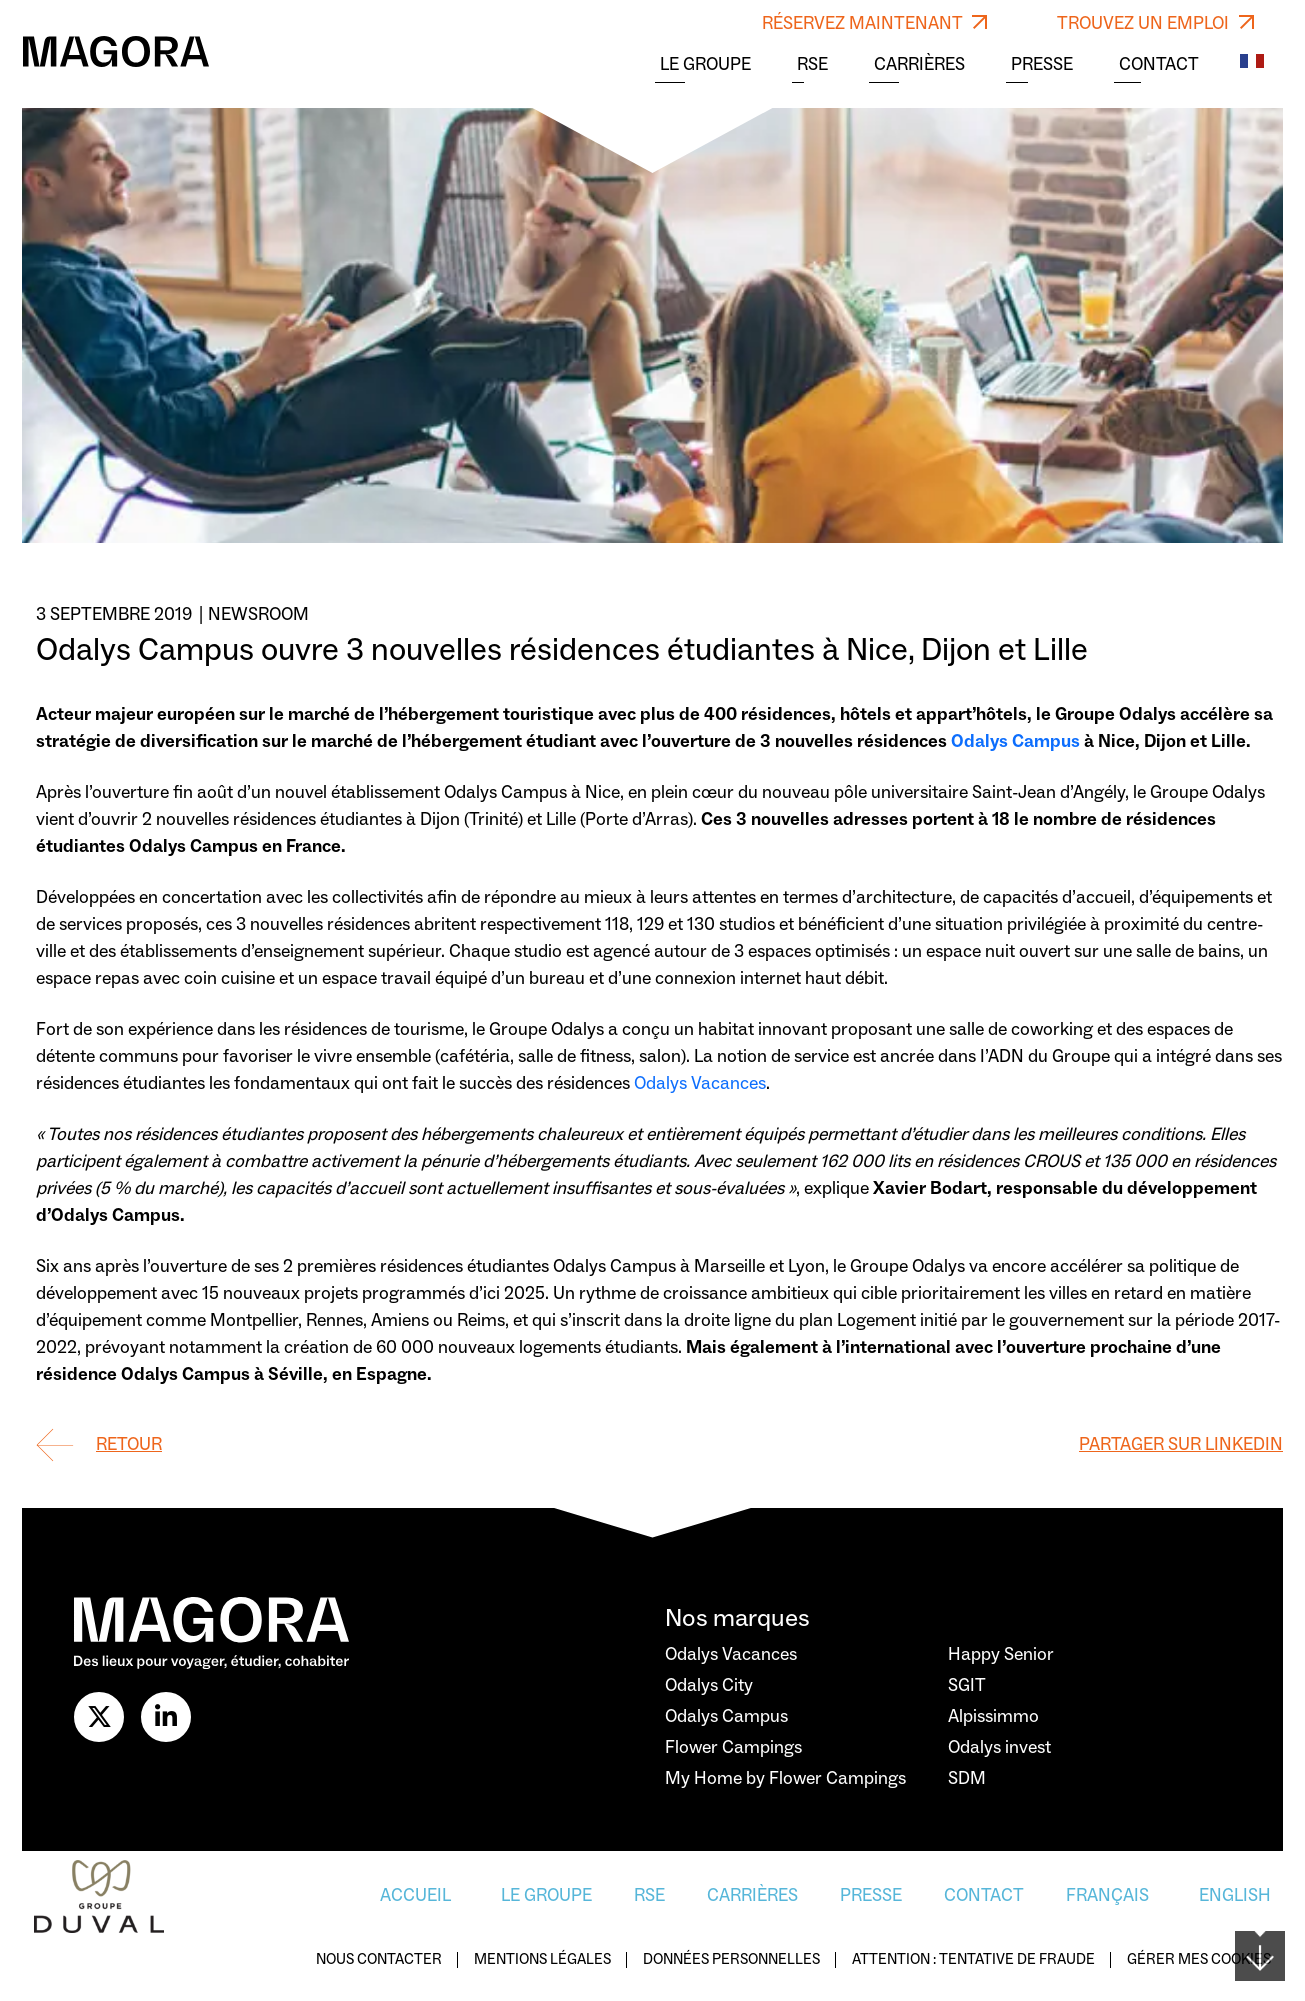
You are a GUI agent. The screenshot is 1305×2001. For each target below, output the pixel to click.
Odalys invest (999, 1747)
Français (1107, 1895)
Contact (1159, 65)
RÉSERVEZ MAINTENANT (874, 23)
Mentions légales (542, 1960)
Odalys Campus (1015, 741)
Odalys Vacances (700, 1083)
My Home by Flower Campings (785, 1778)
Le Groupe (705, 65)
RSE (812, 65)
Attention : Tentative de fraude (973, 1960)
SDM (967, 1778)
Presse (1042, 65)
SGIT (967, 1685)
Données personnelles (731, 1960)
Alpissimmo (993, 1716)
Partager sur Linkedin (1181, 1444)
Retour (129, 1444)
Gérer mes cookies (1199, 1960)
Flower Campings (733, 1747)
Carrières (919, 65)
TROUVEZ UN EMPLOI (1155, 23)
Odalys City (709, 1685)
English (1235, 1895)
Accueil (415, 1895)
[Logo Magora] (116, 51)
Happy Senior (1001, 1654)
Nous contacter (379, 1960)
